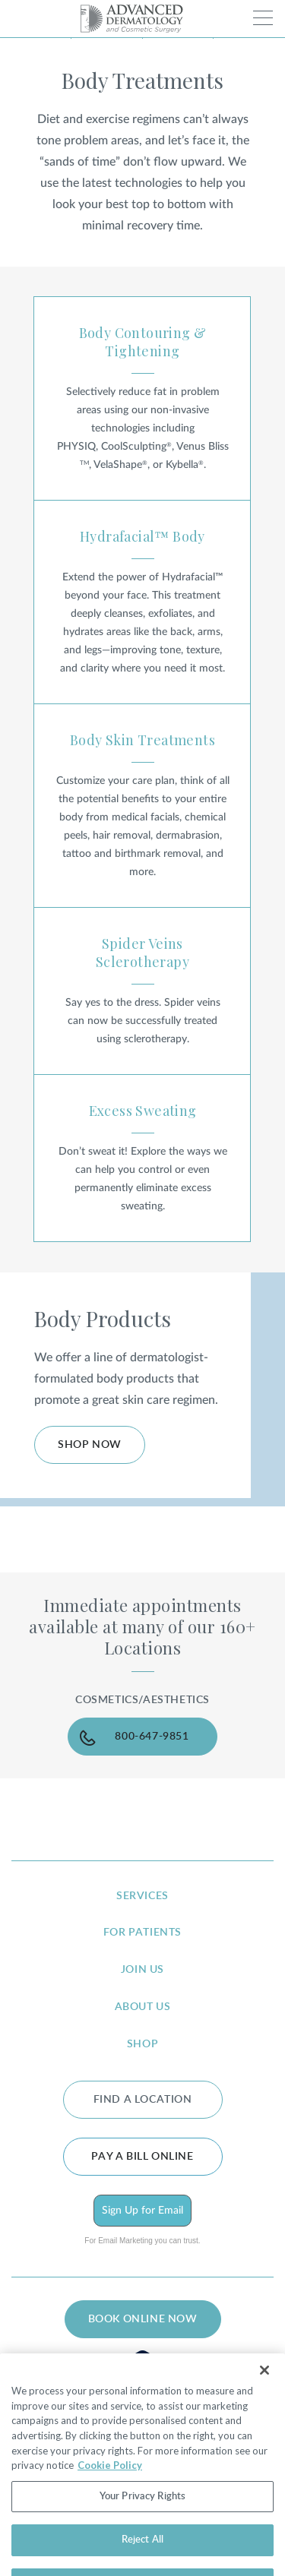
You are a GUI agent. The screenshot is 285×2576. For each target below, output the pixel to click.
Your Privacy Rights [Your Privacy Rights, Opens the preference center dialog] (142, 2517)
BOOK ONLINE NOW (143, 2319)
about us (143, 2007)
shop (142, 2044)
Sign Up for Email (142, 2210)
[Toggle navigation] (263, 18)
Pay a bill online (142, 2156)
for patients (142, 1932)
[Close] (264, 2391)
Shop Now (90, 1445)
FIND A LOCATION (142, 2099)
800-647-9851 (151, 1736)
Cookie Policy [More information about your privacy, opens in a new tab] (110, 2486)
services (142, 1896)
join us (142, 1969)
